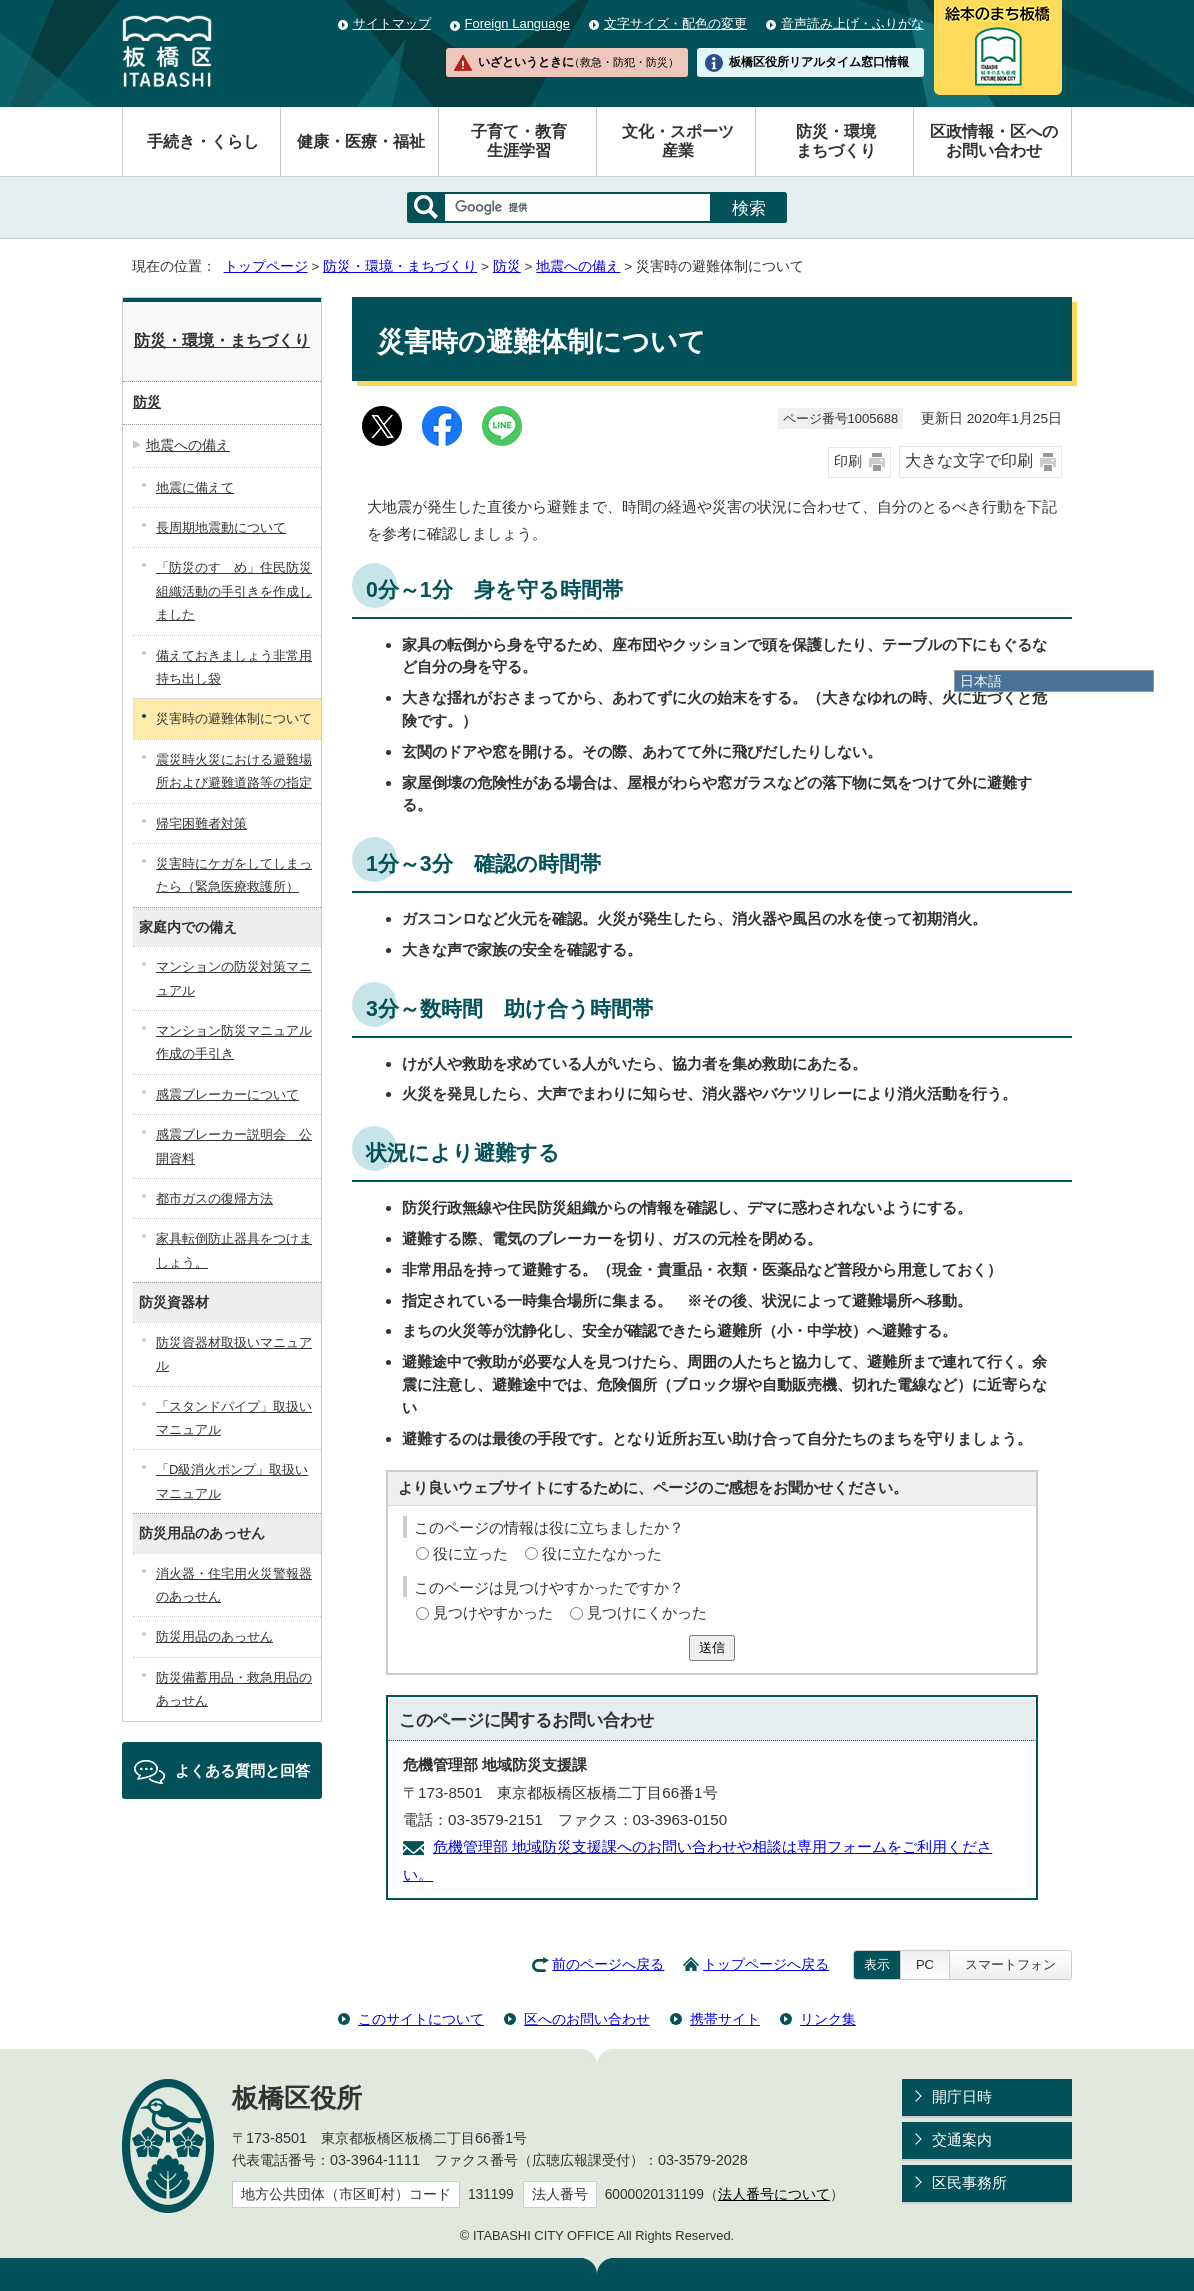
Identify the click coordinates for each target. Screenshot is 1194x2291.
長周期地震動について (221, 527)
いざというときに (578, 62)
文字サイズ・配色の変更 (675, 23)
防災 (507, 266)
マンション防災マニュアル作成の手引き (234, 1042)
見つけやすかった (493, 1612)
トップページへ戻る (766, 1964)
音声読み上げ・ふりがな (852, 23)
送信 (712, 1647)
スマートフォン (1010, 1964)
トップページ (266, 266)
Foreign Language (517, 23)
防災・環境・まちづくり (400, 266)
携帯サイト (725, 2019)
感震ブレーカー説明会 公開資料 (234, 1146)
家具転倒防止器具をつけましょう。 (234, 1250)
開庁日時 (962, 2096)
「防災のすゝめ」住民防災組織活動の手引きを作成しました (234, 591)
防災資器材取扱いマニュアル (234, 1354)
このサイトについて (421, 2019)
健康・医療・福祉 (361, 141)
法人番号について (774, 2194)
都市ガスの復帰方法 (214, 1198)
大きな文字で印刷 (969, 460)
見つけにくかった (647, 1612)
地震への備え (578, 266)
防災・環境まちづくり (836, 141)
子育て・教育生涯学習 (519, 141)
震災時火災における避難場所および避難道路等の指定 (234, 771)
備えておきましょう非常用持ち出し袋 (234, 667)
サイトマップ (392, 23)
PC (925, 1964)
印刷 (848, 461)
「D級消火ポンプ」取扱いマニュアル (232, 1481)
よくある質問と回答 (242, 1770)
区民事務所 (969, 2182)
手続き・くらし (203, 141)
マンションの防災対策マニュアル (234, 978)
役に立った (470, 1553)
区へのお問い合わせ (587, 2019)
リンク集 (828, 2019)
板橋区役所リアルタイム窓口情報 (819, 62)
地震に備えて (195, 487)
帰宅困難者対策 (201, 823)
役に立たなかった (602, 1553)
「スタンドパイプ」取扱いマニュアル (234, 1418)
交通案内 (962, 2139)
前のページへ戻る (608, 1964)
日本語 (981, 681)
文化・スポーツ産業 (678, 141)
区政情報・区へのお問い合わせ (994, 141)
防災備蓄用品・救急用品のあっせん (234, 1689)
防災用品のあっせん (214, 1636)
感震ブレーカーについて (227, 1094)
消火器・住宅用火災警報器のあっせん (234, 1585)
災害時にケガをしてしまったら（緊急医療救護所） (234, 875)
